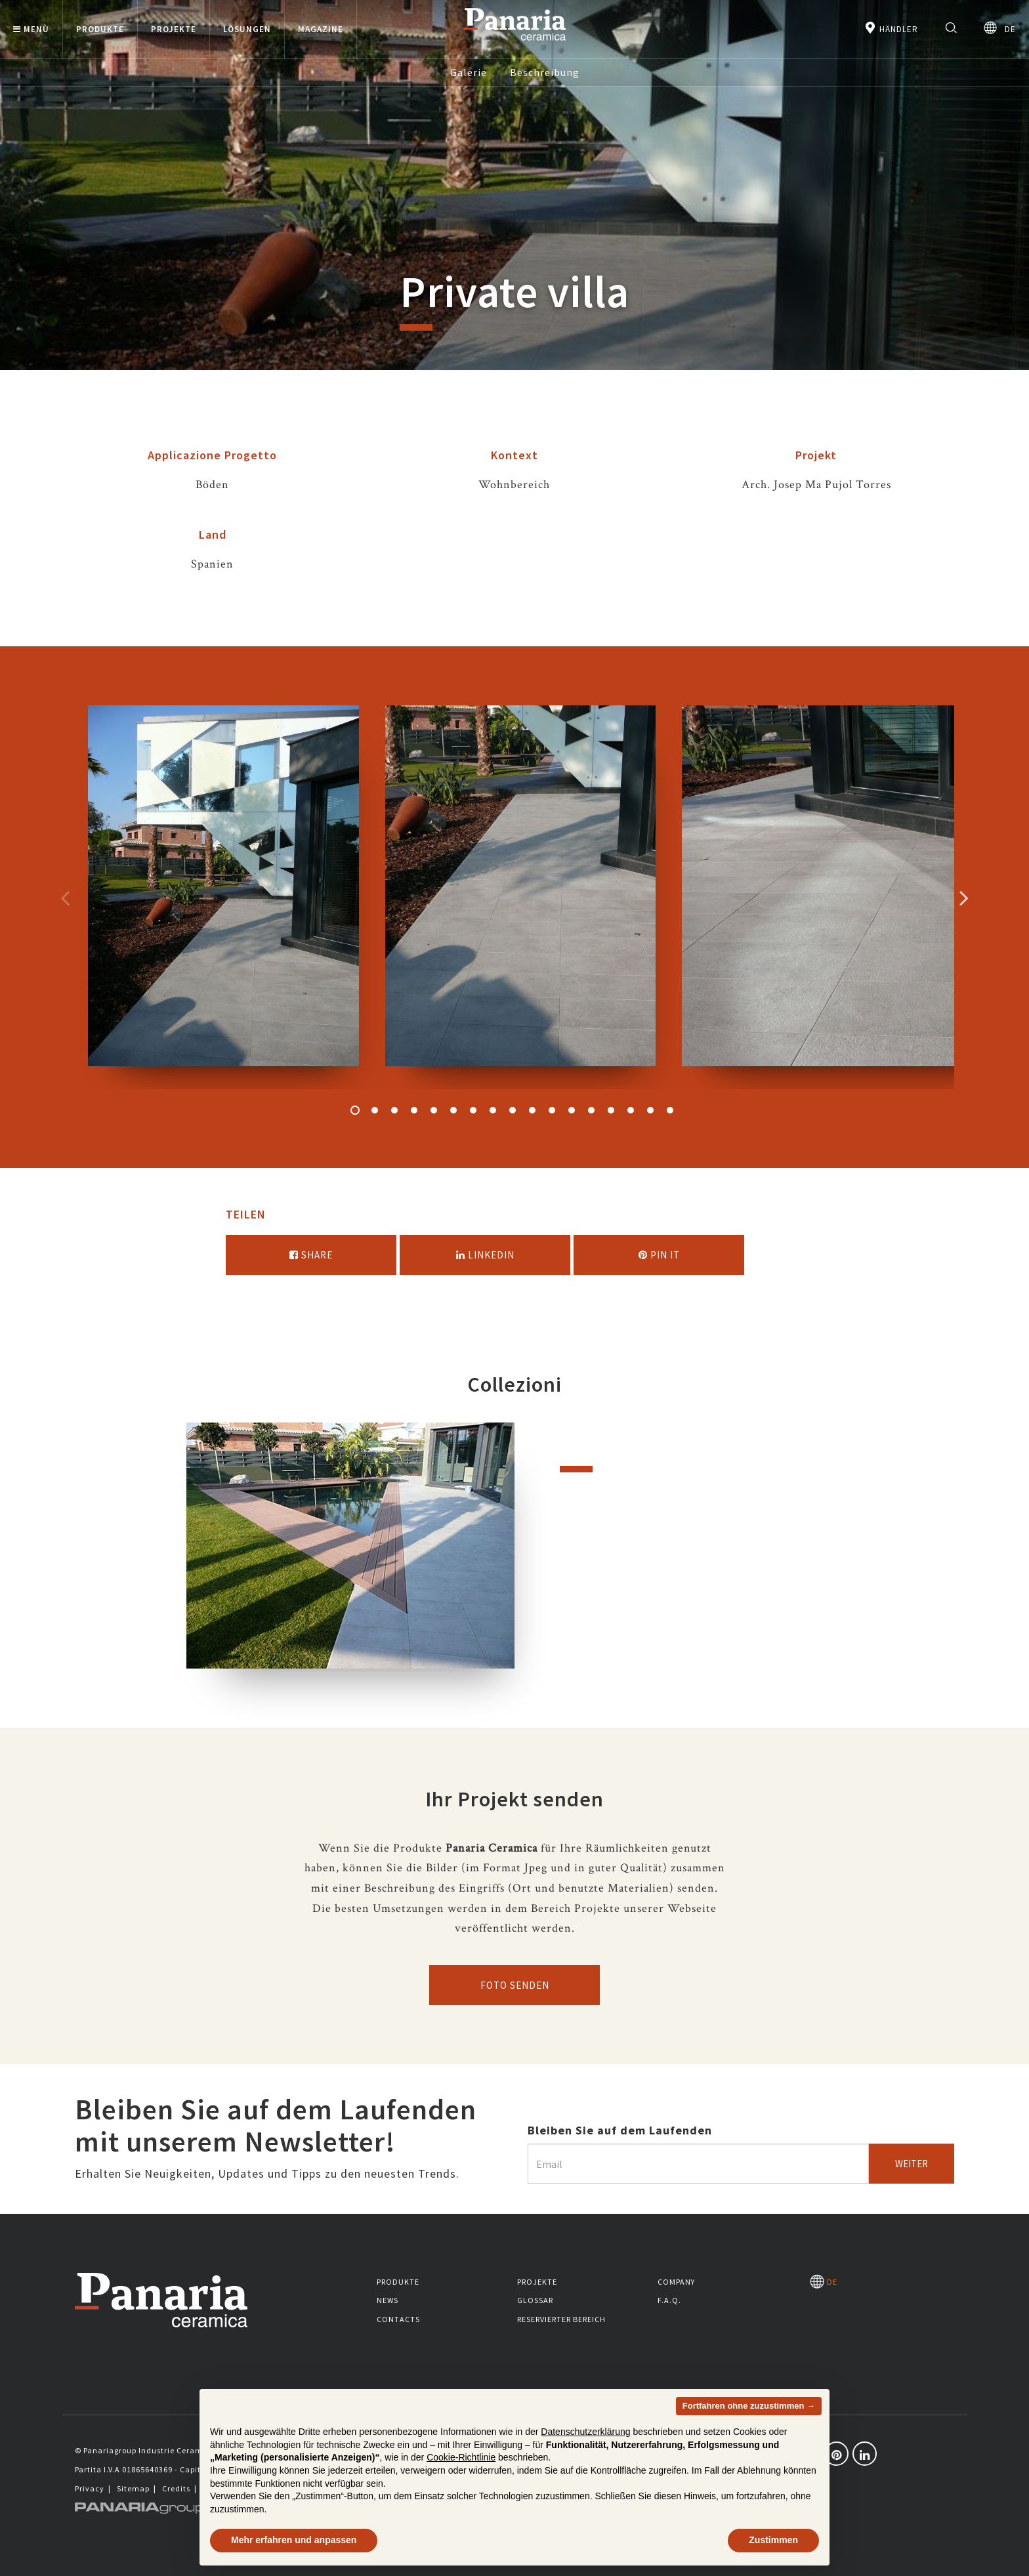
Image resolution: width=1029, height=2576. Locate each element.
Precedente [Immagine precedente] (65, 897)
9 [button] (512, 1110)
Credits (176, 2488)
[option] (223, 897)
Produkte (398, 2282)
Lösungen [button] (247, 29)
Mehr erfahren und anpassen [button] (293, 2540)
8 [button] (492, 1110)
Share (311, 1255)
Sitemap (133, 2488)
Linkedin (485, 1255)
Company (676, 2282)
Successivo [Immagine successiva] (964, 897)
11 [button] (551, 1110)
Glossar (535, 2300)
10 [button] (532, 1110)
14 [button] (611, 1110)
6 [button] (453, 1110)
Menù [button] (31, 29)
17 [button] (670, 1110)
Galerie (468, 72)
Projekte (537, 2282)
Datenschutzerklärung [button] (585, 2431)
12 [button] (571, 1110)
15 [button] (630, 1110)
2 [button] (374, 1110)
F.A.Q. (669, 2300)
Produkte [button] (100, 29)
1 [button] (355, 1110)
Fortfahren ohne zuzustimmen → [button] (748, 2406)
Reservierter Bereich (561, 2319)
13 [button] (591, 1110)
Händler (891, 28)
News (387, 2300)
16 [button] (650, 1110)
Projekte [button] (173, 29)
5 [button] (433, 1110)
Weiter (911, 2163)
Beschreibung (544, 72)
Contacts (398, 2319)
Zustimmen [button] (773, 2540)
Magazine (320, 29)
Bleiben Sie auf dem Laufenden (620, 2130)
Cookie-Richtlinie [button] (461, 2457)
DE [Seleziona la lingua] (1000, 28)
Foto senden (514, 1985)
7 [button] (473, 1110)
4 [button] (414, 1110)
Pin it (659, 1255)
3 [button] (394, 1110)
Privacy (89, 2488)
